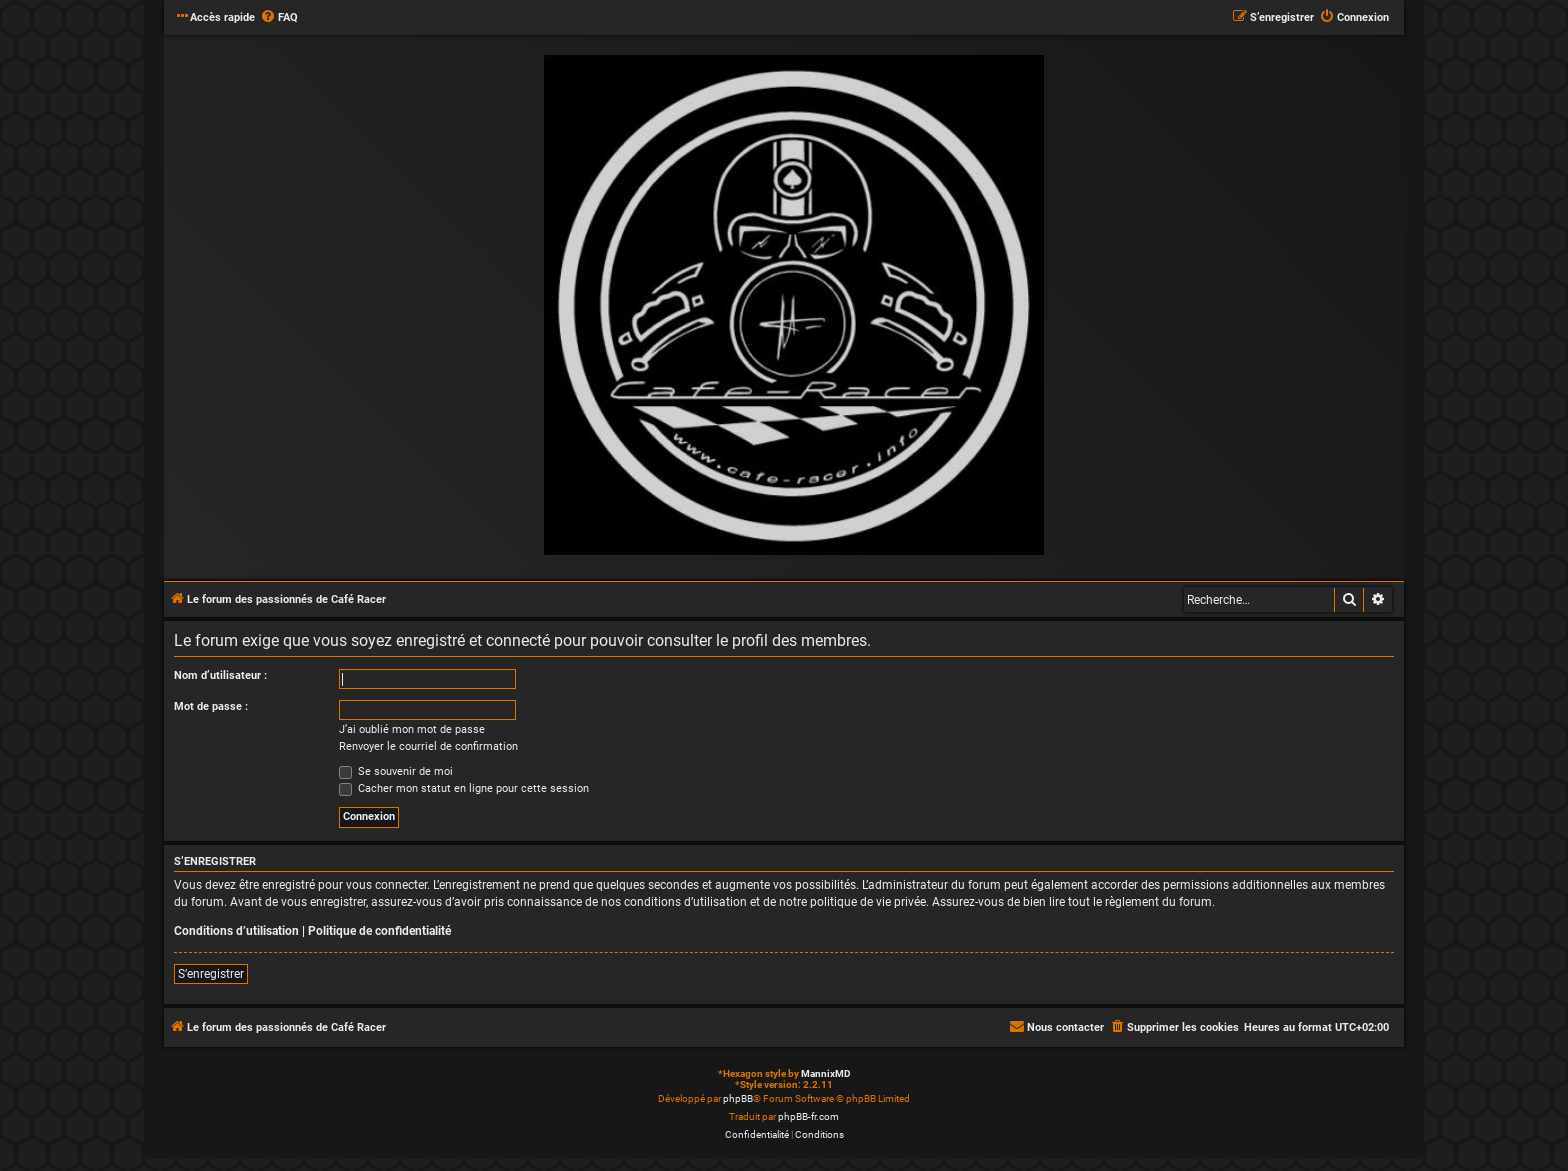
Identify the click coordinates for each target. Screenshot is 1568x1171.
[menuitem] (279, 18)
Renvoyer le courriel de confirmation (428, 746)
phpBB (738, 1098)
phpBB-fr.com (808, 1116)
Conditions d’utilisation (236, 931)
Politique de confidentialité (379, 931)
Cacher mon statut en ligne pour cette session (464, 788)
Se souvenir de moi (396, 771)
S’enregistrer (211, 974)
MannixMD (826, 1073)
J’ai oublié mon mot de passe (412, 729)
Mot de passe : (211, 706)
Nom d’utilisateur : (220, 675)
